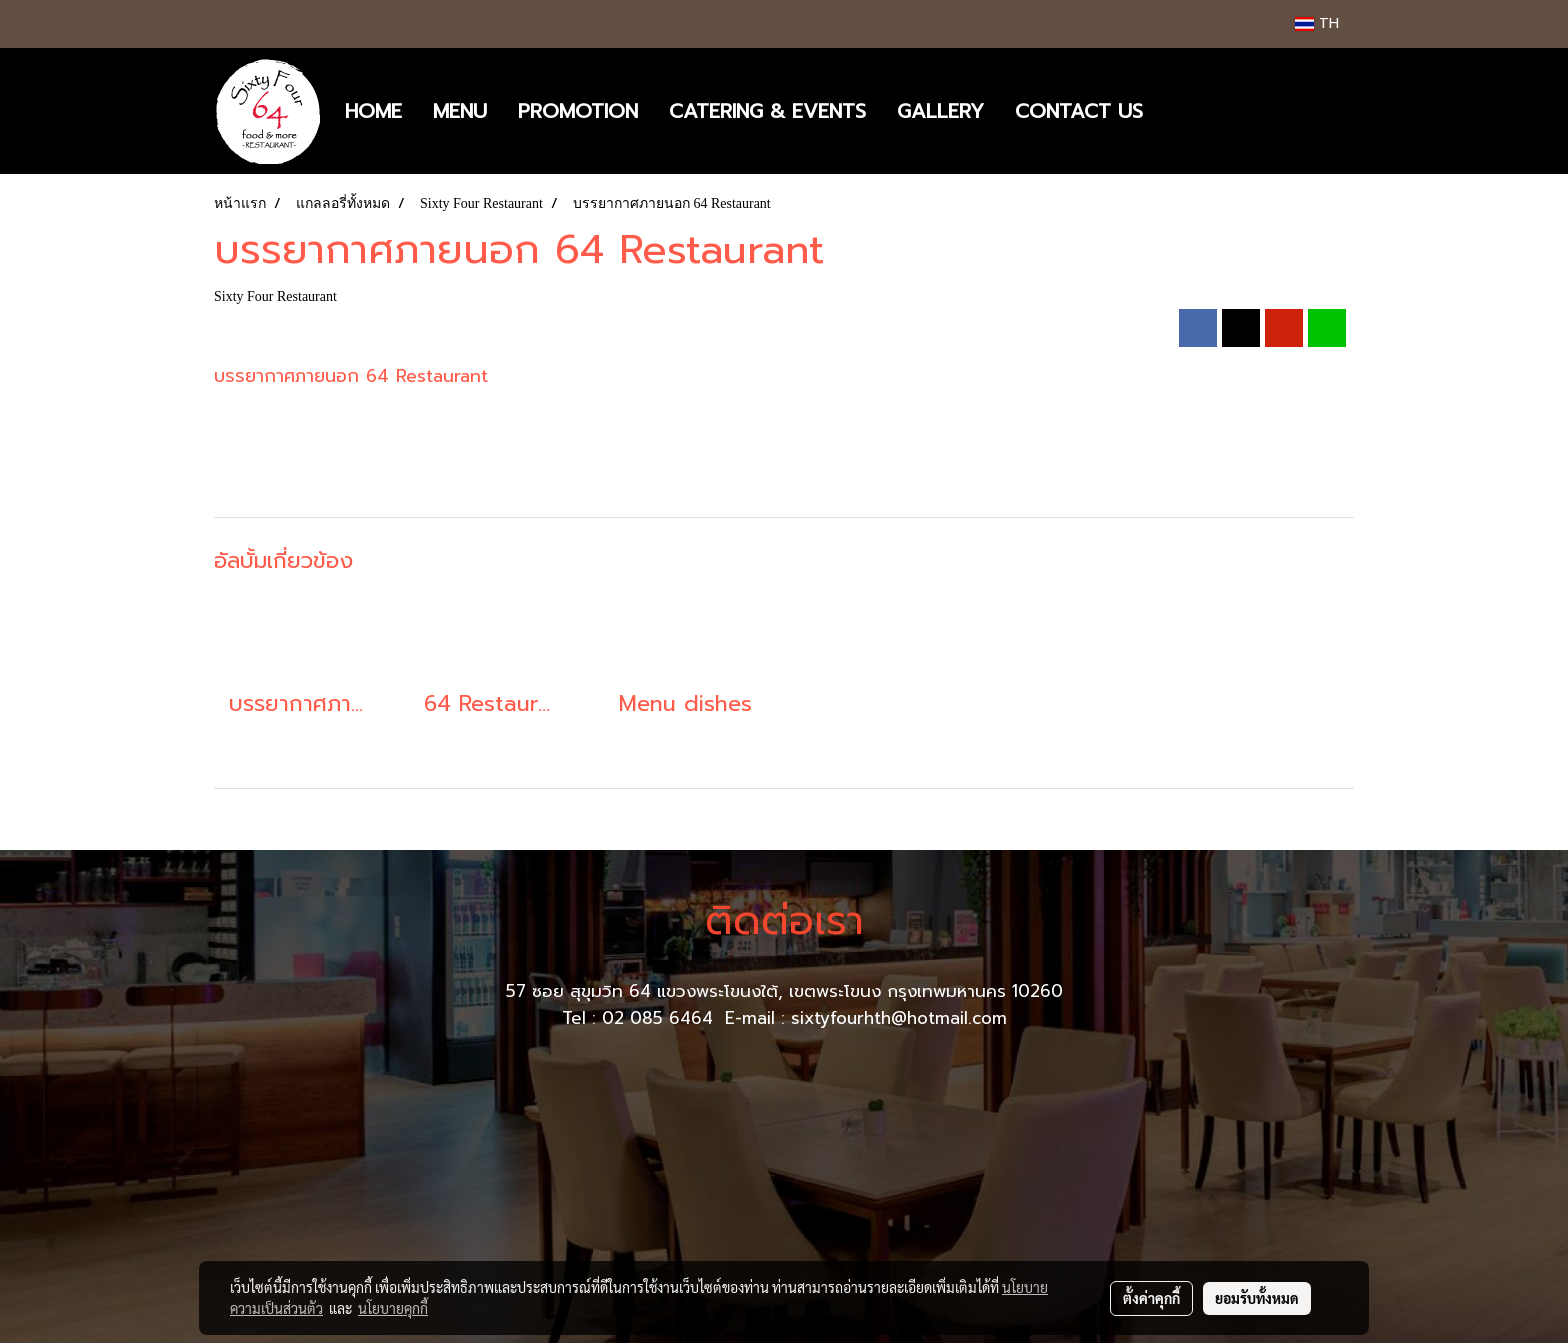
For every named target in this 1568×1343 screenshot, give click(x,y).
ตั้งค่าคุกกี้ (1151, 1298)
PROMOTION (578, 111)
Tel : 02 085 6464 (640, 1018)
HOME (373, 111)
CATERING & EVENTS (767, 111)
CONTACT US (1079, 111)
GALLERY (940, 111)
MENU (460, 111)
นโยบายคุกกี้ (393, 1308)
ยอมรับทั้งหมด (1257, 1298)
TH (1317, 23)
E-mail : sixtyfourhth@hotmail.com (866, 1018)
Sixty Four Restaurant (275, 296)
